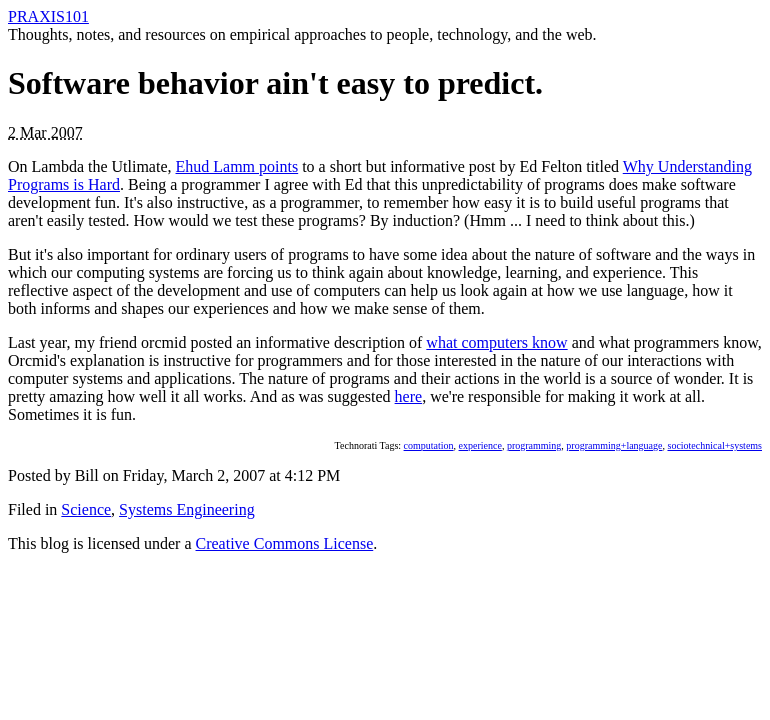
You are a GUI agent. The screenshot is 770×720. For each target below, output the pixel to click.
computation (429, 445)
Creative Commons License (285, 543)
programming (534, 445)
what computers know (496, 342)
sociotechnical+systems (714, 445)
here (409, 396)
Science (86, 509)
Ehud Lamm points (237, 166)
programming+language (614, 445)
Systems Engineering (187, 509)
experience (480, 445)
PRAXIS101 (48, 16)
